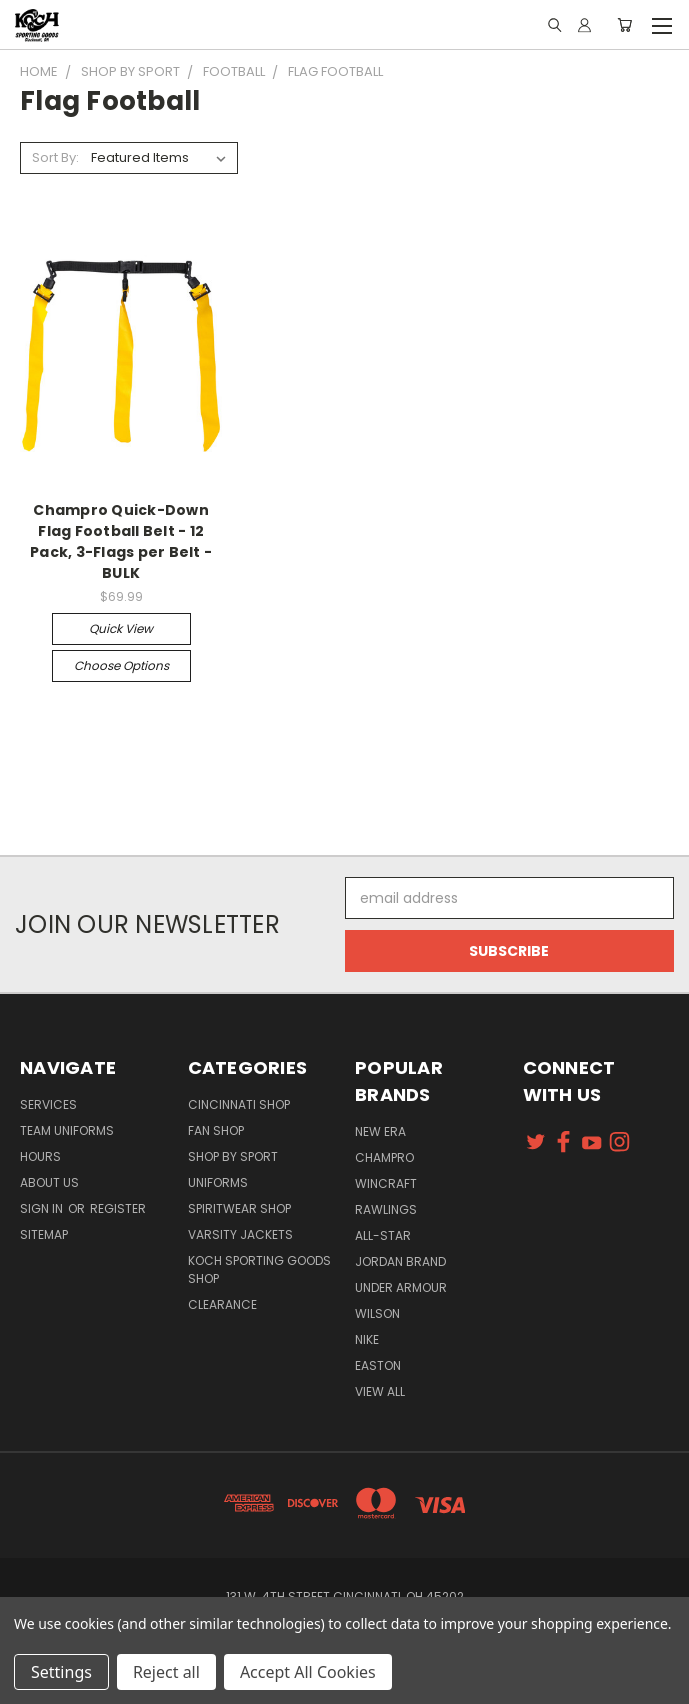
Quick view (121, 628)
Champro (384, 1157)
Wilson (377, 1313)
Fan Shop (216, 1130)
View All (380, 1391)
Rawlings (386, 1209)
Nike (367, 1339)
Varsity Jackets (240, 1234)
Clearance (222, 1304)
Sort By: (55, 157)
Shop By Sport (233, 1156)
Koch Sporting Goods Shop (259, 1269)
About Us (49, 1182)
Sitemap (44, 1234)
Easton (378, 1365)
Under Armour (401, 1287)
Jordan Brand (400, 1261)
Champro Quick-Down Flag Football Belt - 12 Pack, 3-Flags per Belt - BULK (121, 541)
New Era (380, 1131)
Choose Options (121, 665)
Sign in (43, 1208)
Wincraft (386, 1183)
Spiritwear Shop (239, 1208)
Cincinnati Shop (239, 1104)
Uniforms (218, 1182)
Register (118, 1208)
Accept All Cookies (308, 1672)
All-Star (383, 1235)
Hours (40, 1156)
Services (48, 1104)
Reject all (166, 1672)
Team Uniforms (67, 1130)
